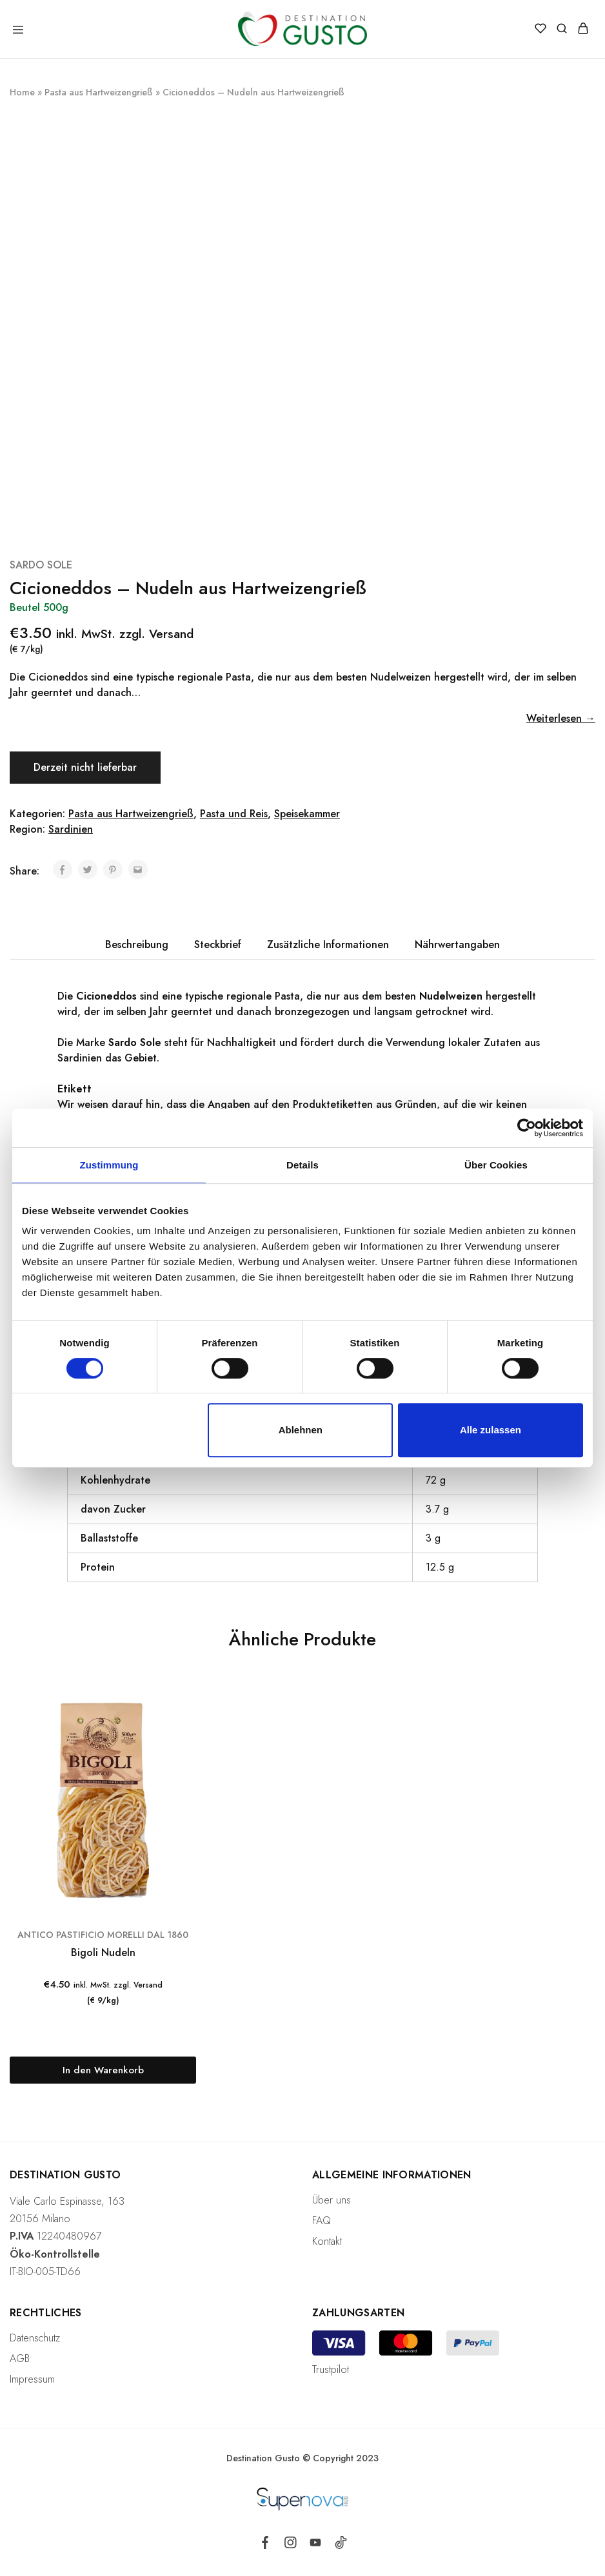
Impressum (32, 2379)
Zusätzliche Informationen (328, 944)
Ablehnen (300, 1429)
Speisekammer (307, 813)
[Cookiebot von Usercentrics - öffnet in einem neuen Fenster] (526, 1128)
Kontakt (327, 2241)
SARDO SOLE (41, 564)
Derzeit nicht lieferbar (85, 767)
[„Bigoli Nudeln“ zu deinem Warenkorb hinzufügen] (103, 2070)
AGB (20, 2358)
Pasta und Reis (234, 813)
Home (22, 92)
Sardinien (70, 829)
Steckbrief (217, 944)
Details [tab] (302, 1164)
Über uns (331, 2200)
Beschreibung (136, 944)
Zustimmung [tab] (109, 1164)
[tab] (136, 945)
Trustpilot (330, 2369)
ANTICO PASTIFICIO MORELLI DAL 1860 (102, 1934)
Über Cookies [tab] (496, 1164)
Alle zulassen (490, 1429)
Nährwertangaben (457, 944)
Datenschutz (35, 2337)
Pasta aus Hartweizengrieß (99, 92)
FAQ (321, 2220)
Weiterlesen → (560, 718)
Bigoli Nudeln (103, 1952)
